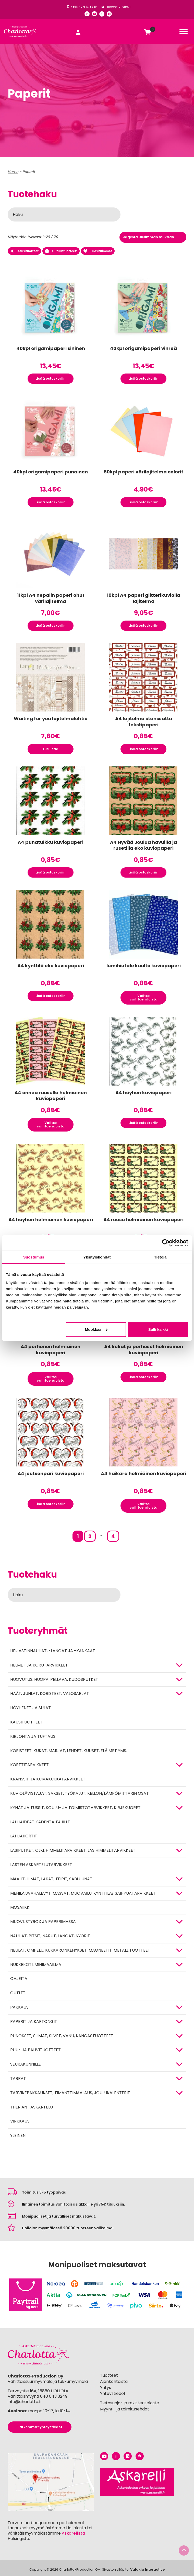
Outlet (18, 1993)
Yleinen (18, 2135)
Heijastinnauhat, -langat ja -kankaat (52, 1651)
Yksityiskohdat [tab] (97, 1257)
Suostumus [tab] (33, 1257)
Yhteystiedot (113, 2393)
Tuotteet (109, 2375)
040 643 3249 (53, 2396)
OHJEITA (18, 1978)
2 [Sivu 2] (89, 1536)
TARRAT (18, 2078)
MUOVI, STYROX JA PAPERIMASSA (43, 1922)
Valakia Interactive (147, 2569)
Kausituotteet (24, 251)
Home (13, 171)
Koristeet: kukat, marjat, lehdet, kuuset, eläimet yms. (68, 1751)
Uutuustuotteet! (61, 251)
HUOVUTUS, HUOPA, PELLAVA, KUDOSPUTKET (54, 1679)
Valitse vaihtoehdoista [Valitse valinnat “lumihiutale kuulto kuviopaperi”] (143, 997)
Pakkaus (19, 2007)
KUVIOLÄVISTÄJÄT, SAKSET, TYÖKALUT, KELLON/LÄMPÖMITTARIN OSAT (79, 1793)
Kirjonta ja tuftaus (32, 1736)
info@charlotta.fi (118, 7)
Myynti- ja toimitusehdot (124, 2409)
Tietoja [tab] (160, 1257)
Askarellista (73, 2533)
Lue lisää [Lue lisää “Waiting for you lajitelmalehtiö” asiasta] (50, 749)
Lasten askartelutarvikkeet (41, 1865)
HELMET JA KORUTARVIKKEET (39, 1665)
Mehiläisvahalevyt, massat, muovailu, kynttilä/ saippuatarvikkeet (83, 1893)
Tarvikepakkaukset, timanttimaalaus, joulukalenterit (70, 2093)
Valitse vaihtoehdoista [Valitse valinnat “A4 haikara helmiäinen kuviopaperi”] (143, 1505)
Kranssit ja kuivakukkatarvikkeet (48, 1779)
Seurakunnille (25, 2064)
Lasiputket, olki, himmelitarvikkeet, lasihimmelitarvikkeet (73, 1850)
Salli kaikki (158, 1329)
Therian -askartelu (31, 2107)
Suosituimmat (97, 251)
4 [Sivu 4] (113, 1536)
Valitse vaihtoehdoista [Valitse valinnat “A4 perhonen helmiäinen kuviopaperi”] (51, 1378)
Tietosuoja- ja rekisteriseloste (129, 2403)
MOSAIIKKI (20, 1907)
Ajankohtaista (114, 2381)
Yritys (105, 2388)
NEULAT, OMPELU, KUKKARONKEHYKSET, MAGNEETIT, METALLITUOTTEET (80, 1950)
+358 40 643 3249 (84, 7)
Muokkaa (96, 1329)
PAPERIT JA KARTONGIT (33, 2021)
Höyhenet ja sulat (30, 1708)
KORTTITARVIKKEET (29, 1765)
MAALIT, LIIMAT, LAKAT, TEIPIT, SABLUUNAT (51, 1879)
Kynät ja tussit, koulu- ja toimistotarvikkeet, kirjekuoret (75, 1808)
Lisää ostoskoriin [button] (50, 378)
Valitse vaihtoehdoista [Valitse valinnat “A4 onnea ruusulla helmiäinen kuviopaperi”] (51, 1124)
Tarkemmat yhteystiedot (39, 2427)
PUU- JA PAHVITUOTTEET (35, 2050)
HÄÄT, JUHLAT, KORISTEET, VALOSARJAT (49, 1693)
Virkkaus (20, 2121)
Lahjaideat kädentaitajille (40, 1822)
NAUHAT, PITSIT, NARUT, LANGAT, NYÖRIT (50, 1936)
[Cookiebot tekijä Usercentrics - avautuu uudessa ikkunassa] (165, 1243)
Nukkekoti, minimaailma (35, 1964)
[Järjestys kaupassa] (152, 237)
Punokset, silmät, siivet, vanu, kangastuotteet (61, 2036)
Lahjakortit (23, 1836)
